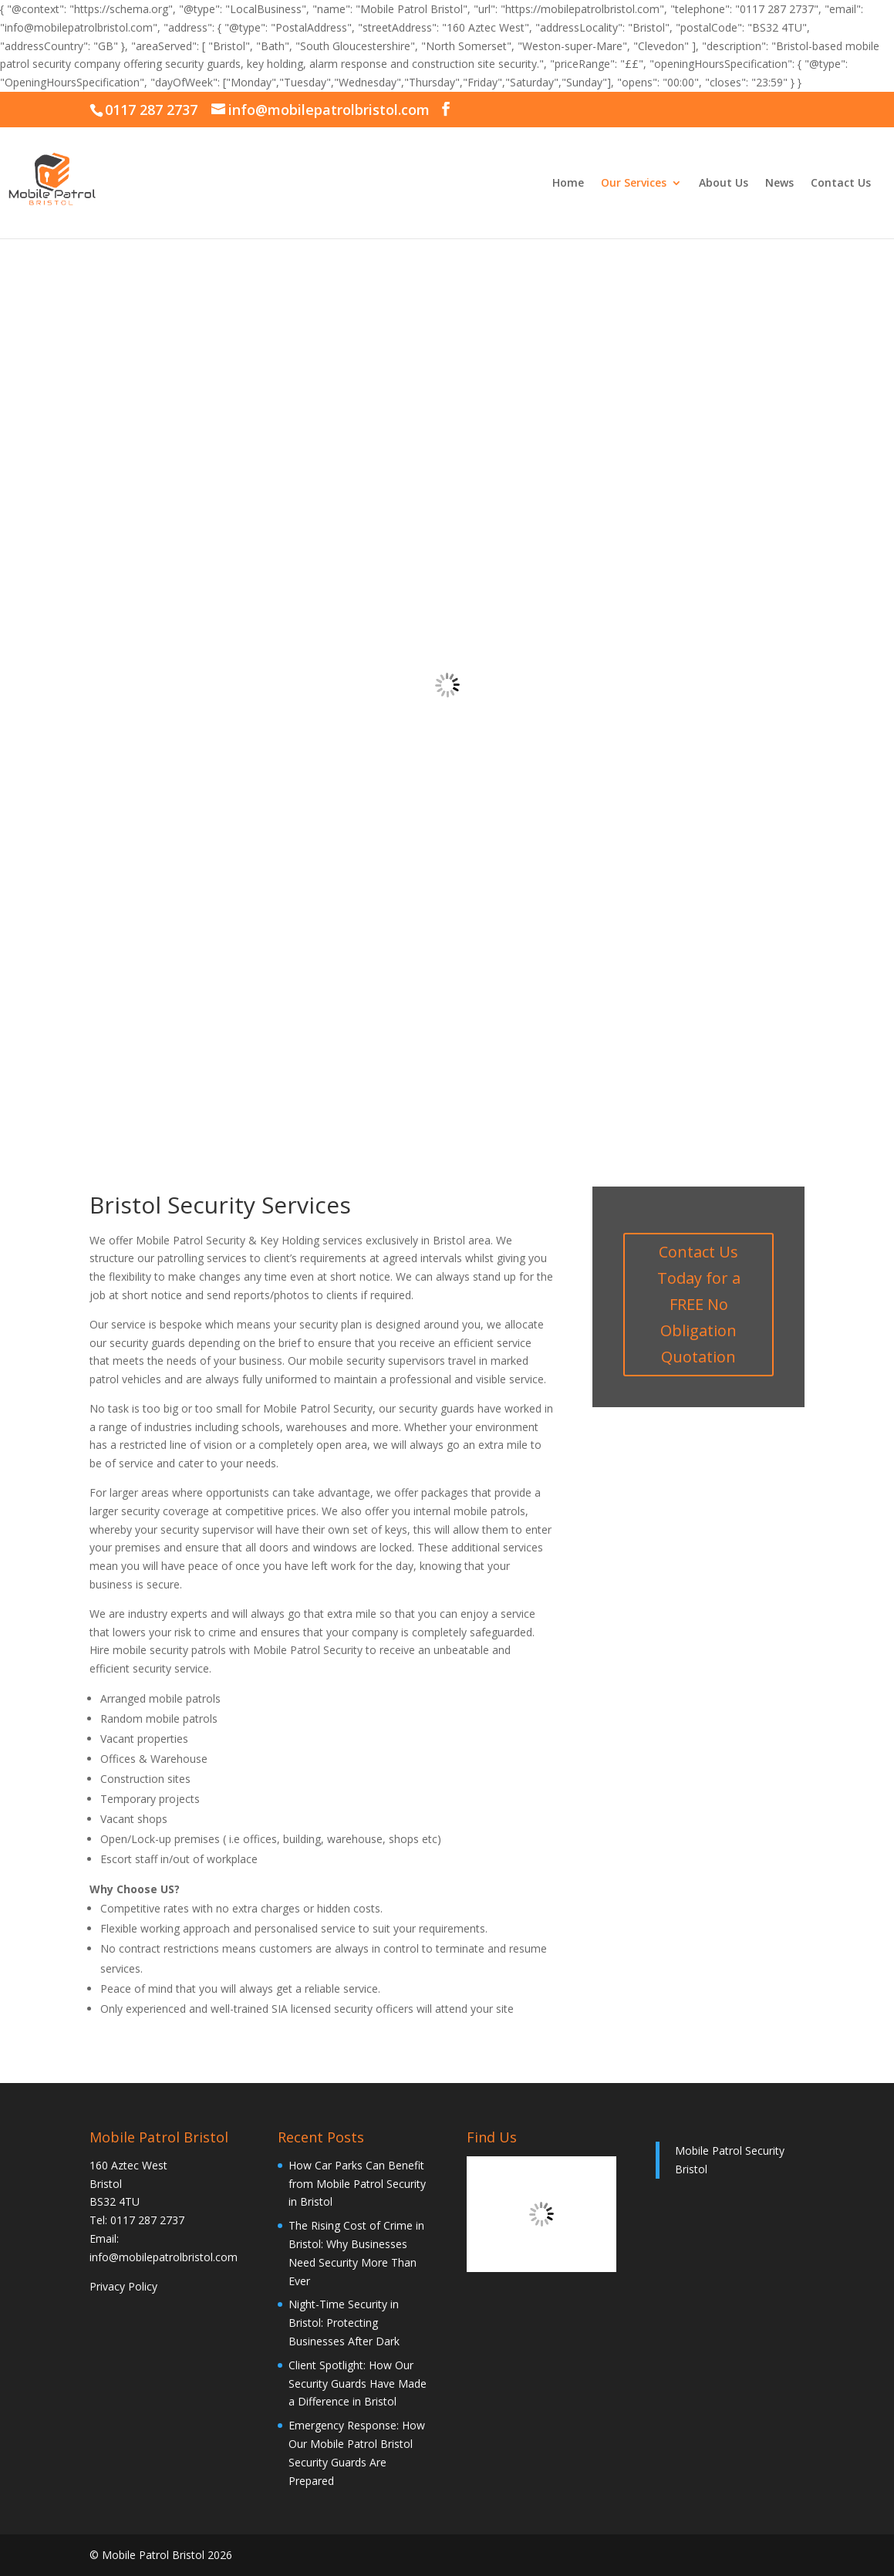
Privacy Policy (123, 2286)
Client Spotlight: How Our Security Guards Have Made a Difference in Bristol (357, 2383)
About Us (723, 183)
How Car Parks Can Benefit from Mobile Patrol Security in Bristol (357, 2184)
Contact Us (841, 183)
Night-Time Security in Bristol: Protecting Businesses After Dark (344, 2322)
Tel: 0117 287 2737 (136, 2220)
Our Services (633, 183)
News (779, 183)
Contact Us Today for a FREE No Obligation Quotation (699, 1304)
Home (568, 183)
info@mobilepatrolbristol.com (163, 2257)
